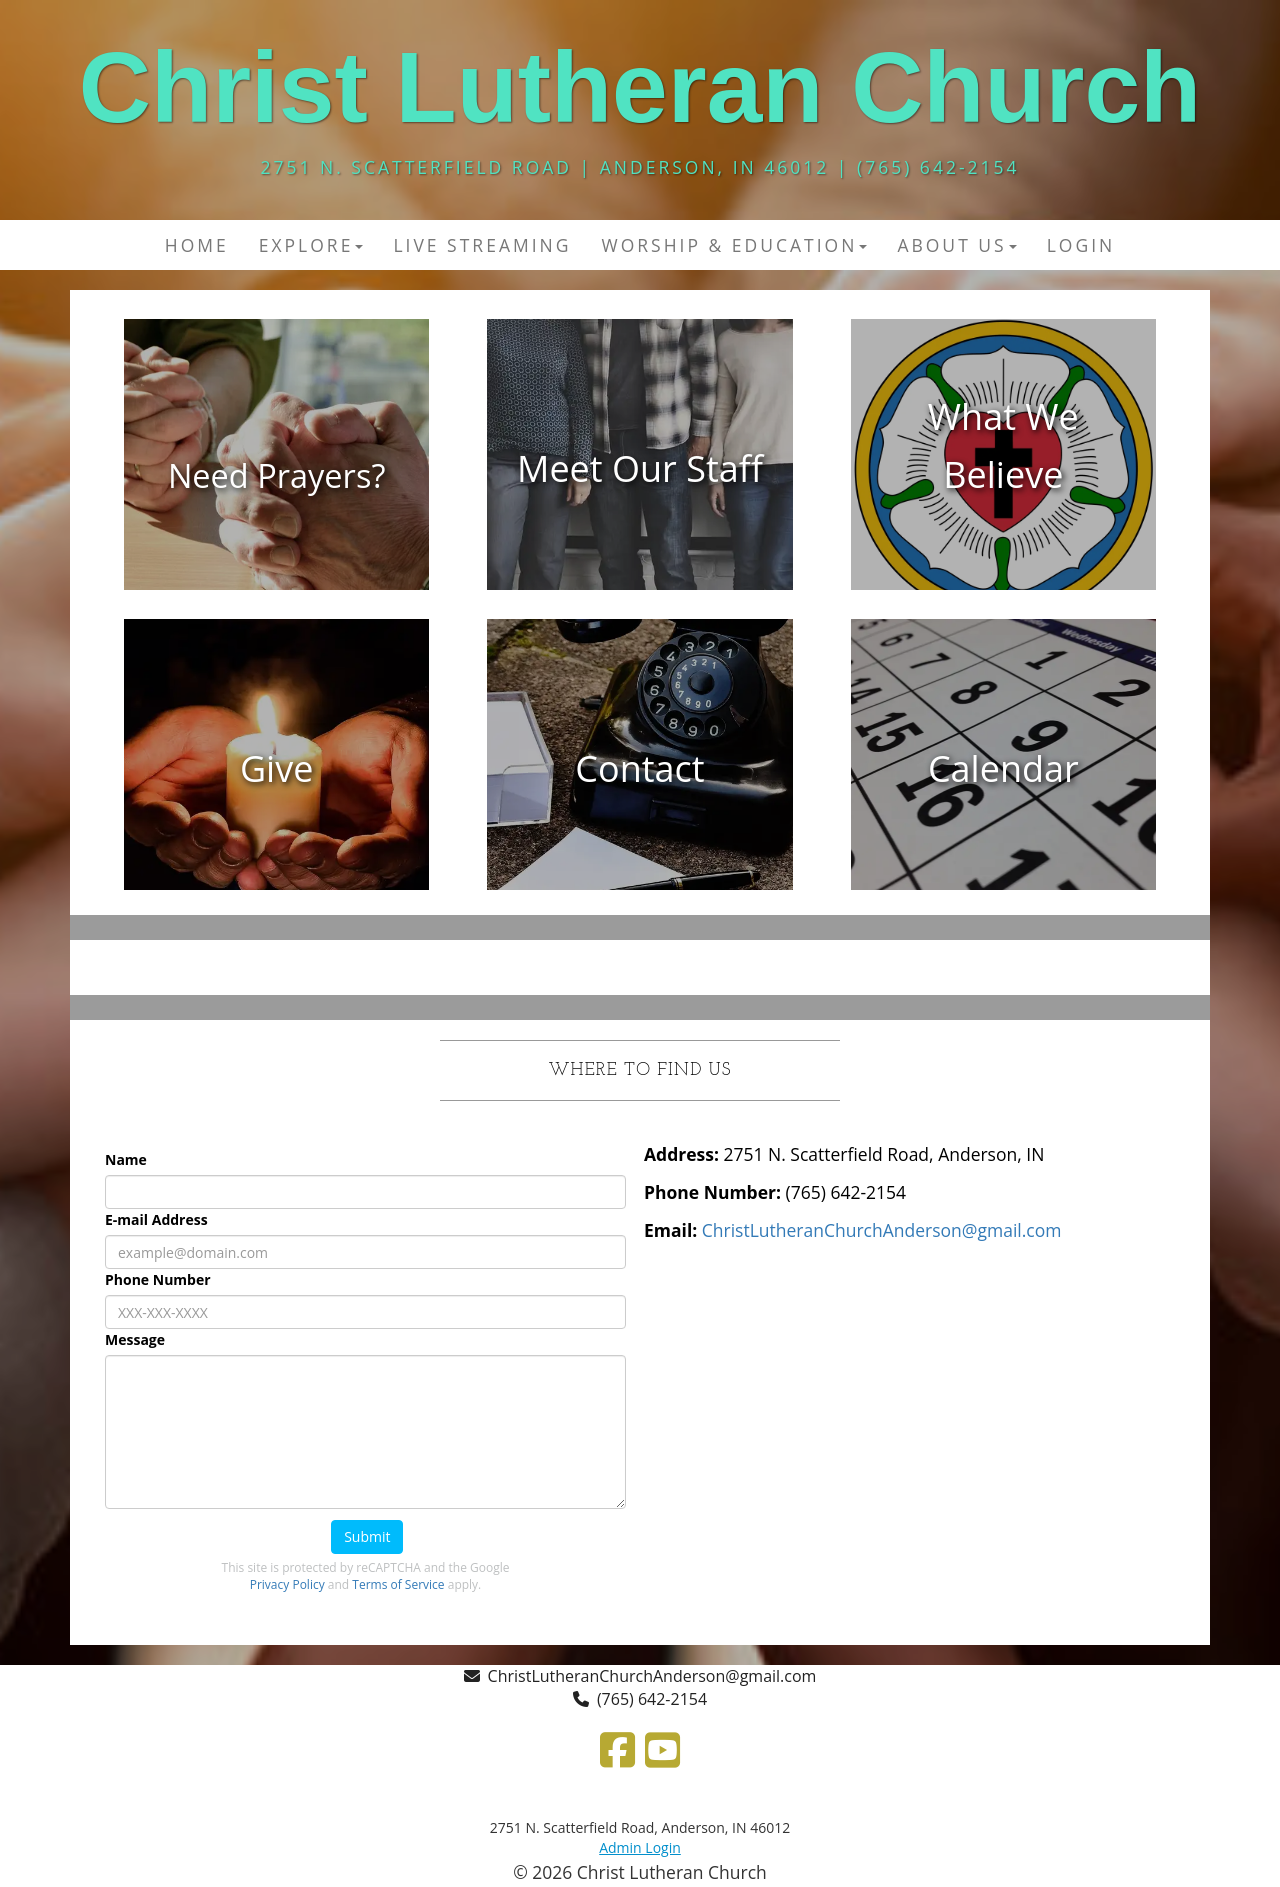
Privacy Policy (287, 1584)
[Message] (365, 1432)
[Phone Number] (365, 1312)
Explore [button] (311, 245)
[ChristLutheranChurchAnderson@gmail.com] (882, 1230)
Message (135, 1339)
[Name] (365, 1192)
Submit (367, 1536)
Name (126, 1159)
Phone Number (158, 1279)
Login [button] (1081, 245)
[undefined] (276, 469)
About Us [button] (956, 245)
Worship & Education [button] (734, 245)
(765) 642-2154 (652, 1699)
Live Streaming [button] (482, 245)
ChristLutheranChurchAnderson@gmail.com (652, 1676)
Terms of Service (398, 1584)
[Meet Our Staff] (640, 469)
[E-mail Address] (365, 1252)
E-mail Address (156, 1219)
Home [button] (197, 245)
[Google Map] (914, 1410)
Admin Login (640, 1847)
